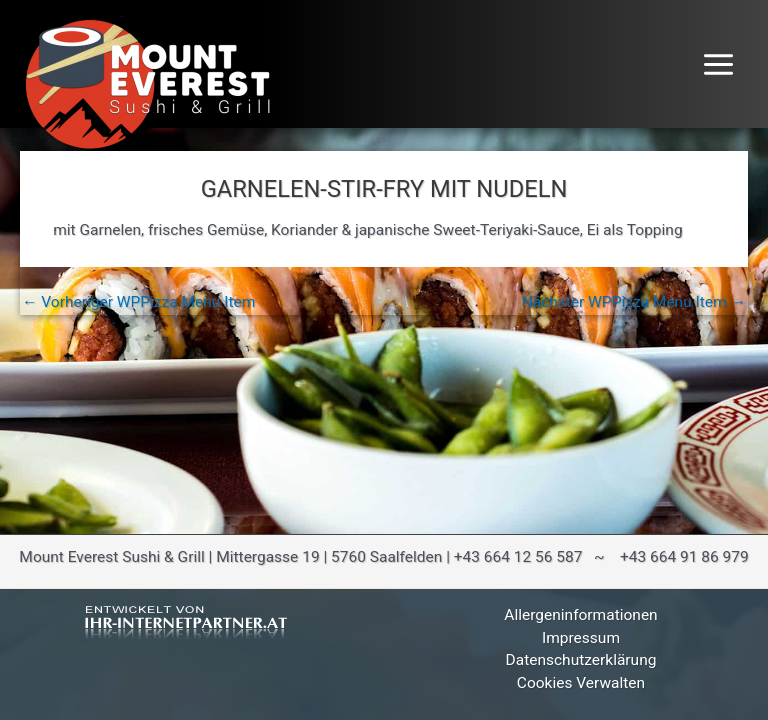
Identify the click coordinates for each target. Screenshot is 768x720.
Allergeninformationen (580, 615)
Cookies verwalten (581, 683)
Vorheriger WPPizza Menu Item (138, 303)
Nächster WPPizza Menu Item (634, 303)
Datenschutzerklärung (581, 660)
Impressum (581, 638)
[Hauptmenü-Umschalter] (719, 64)
